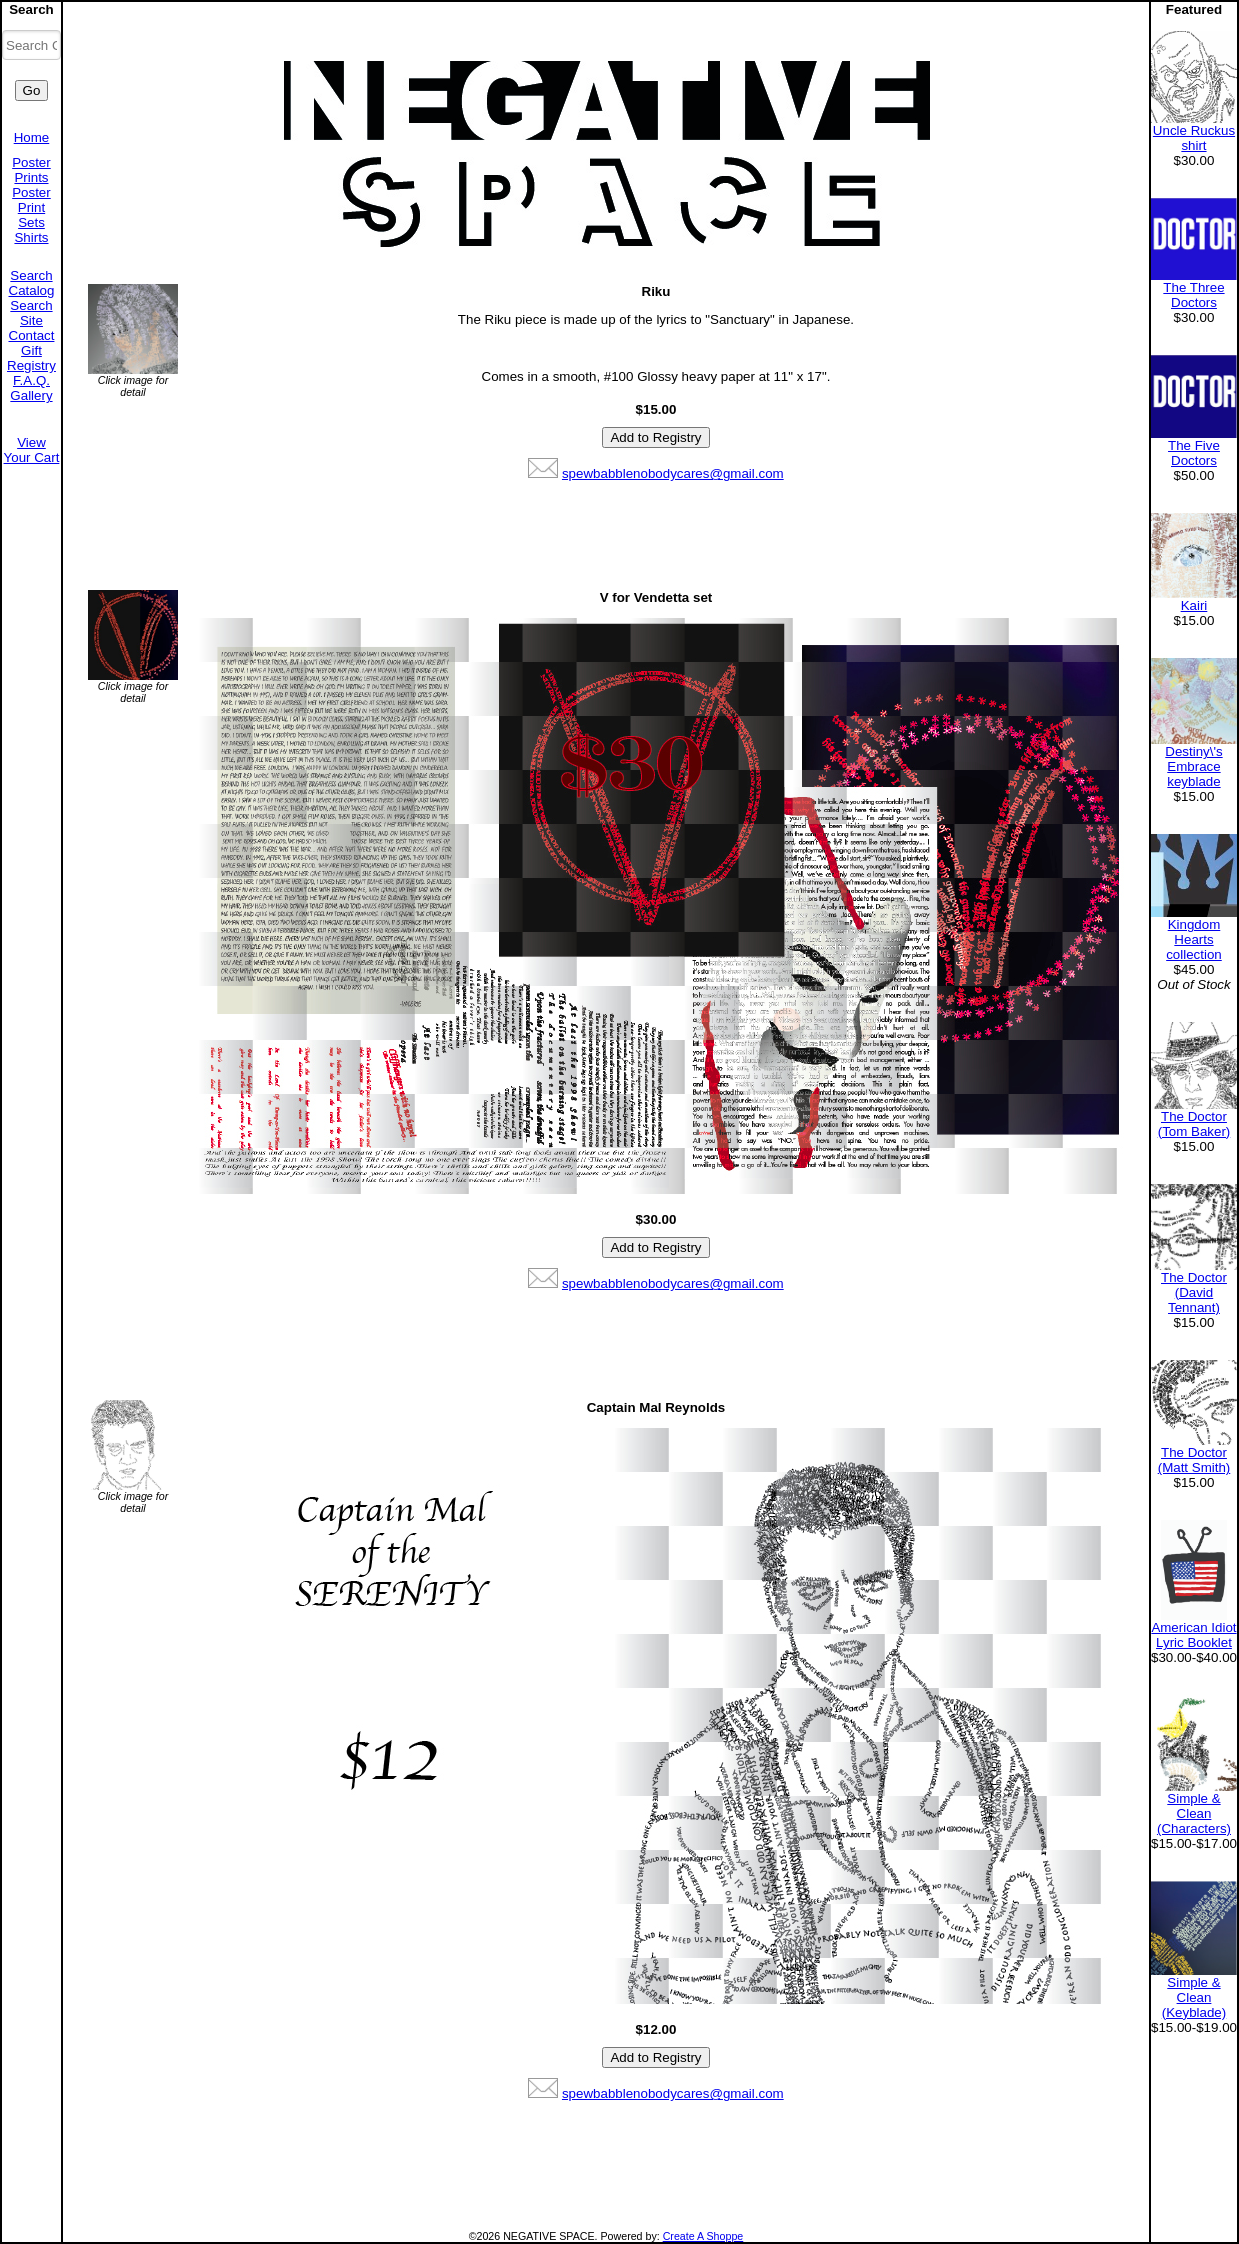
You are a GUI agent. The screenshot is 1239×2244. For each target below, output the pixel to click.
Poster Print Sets (31, 207)
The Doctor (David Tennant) (1194, 1292)
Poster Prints (31, 170)
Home (32, 137)
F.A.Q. (31, 380)
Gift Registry (31, 358)
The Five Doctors (1194, 453)
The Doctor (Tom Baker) (1194, 1124)
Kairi (1194, 605)
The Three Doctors (1193, 295)
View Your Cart (32, 450)
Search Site (31, 313)
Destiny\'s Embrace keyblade (1193, 766)
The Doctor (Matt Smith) (1194, 1460)
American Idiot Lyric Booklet (1193, 1635)
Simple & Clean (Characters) (1194, 1813)
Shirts (31, 237)
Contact (32, 335)
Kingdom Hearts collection (1194, 939)
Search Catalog (32, 283)
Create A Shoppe (703, 2236)
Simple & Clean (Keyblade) (1194, 1997)
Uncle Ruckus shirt (1194, 138)
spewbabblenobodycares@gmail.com (673, 473)
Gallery (31, 395)
